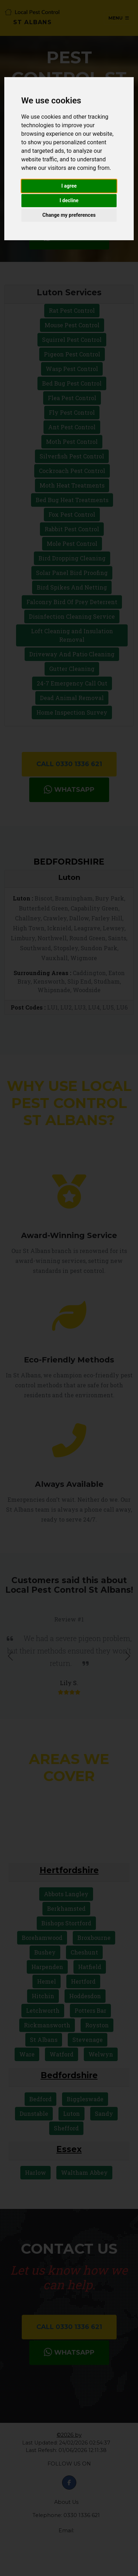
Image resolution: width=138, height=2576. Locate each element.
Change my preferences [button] (69, 215)
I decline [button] (69, 200)
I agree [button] (69, 186)
